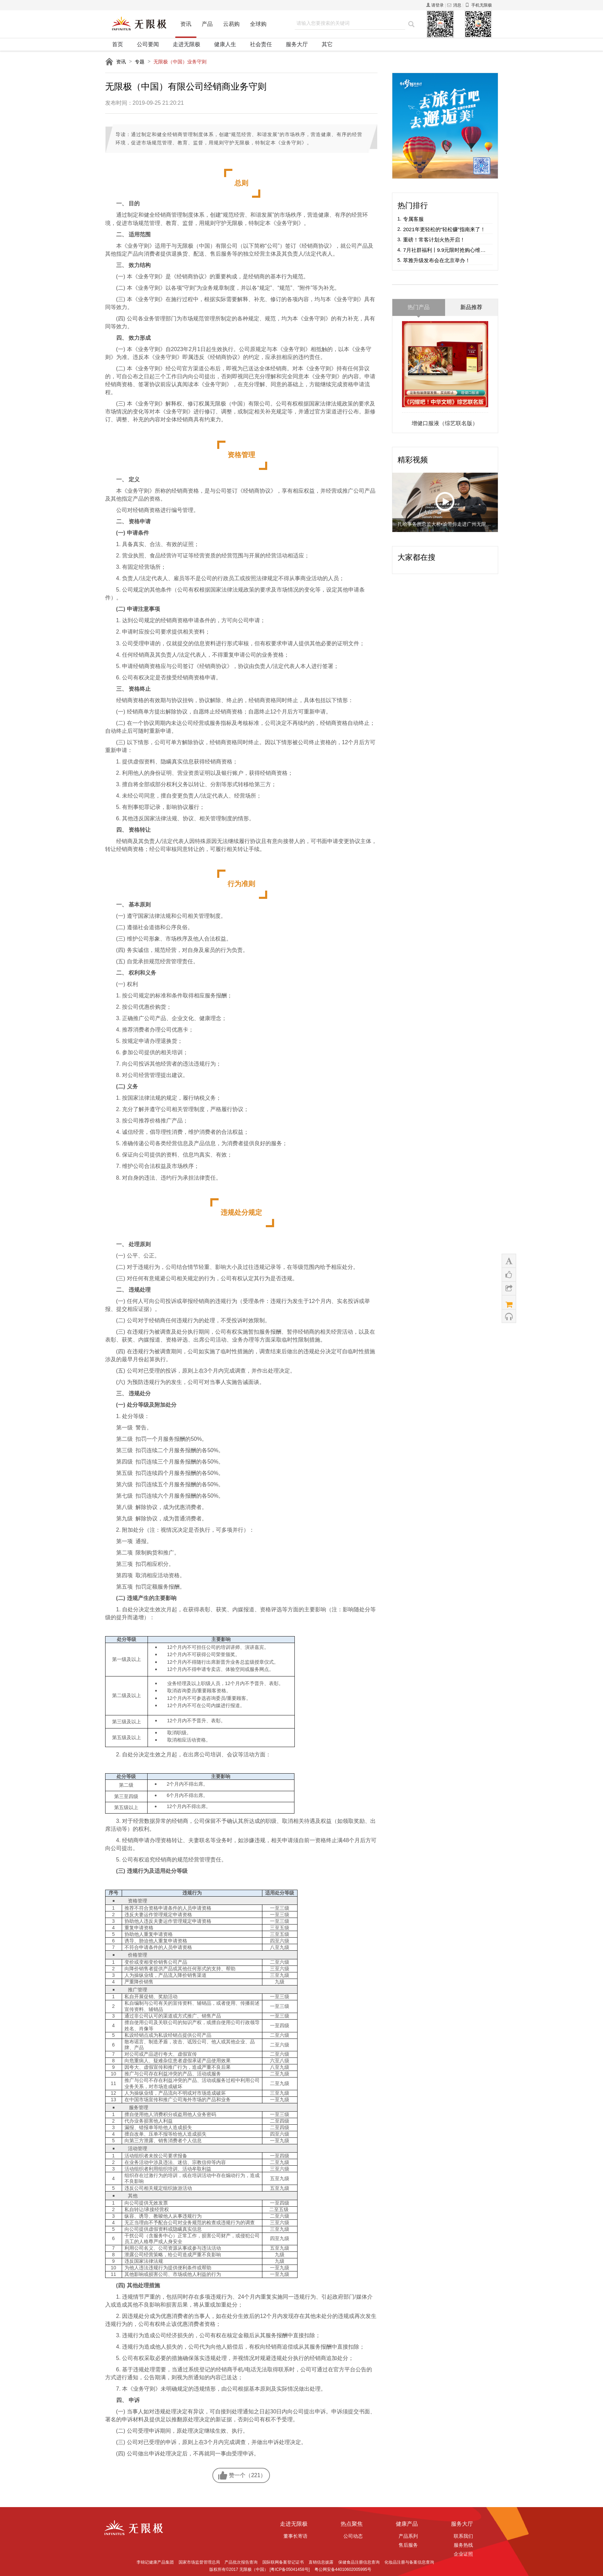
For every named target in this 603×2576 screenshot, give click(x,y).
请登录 (437, 5)
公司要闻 (148, 44)
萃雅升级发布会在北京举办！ (436, 260)
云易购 (231, 26)
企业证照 (463, 2554)
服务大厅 (297, 44)
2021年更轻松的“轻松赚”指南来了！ (444, 229)
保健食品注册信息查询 (359, 2562)
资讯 (186, 26)
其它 (327, 44)
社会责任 (261, 44)
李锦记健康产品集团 (155, 2562)
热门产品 (419, 307)
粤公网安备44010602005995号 (342, 2569)
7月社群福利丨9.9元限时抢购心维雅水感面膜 (446, 250)
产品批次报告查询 (241, 2562)
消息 (454, 5)
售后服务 (408, 2545)
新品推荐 (471, 307)
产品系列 (408, 2536)
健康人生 (225, 44)
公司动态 (353, 2536)
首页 (117, 44)
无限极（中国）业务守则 (180, 61)
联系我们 (463, 2536)
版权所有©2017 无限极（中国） (238, 2569)
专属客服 (413, 219)
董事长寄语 (295, 2536)
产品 (207, 26)
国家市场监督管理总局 (199, 2562)
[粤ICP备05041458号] (290, 2569)
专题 (139, 61)
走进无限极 (186, 44)
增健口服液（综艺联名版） (445, 423)
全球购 (258, 26)
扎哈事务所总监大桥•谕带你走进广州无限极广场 (445, 524)
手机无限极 (478, 5)
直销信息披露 (321, 2562)
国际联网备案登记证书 (283, 2562)
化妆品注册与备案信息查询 (409, 2562)
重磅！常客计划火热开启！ (434, 240)
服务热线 (463, 2545)
